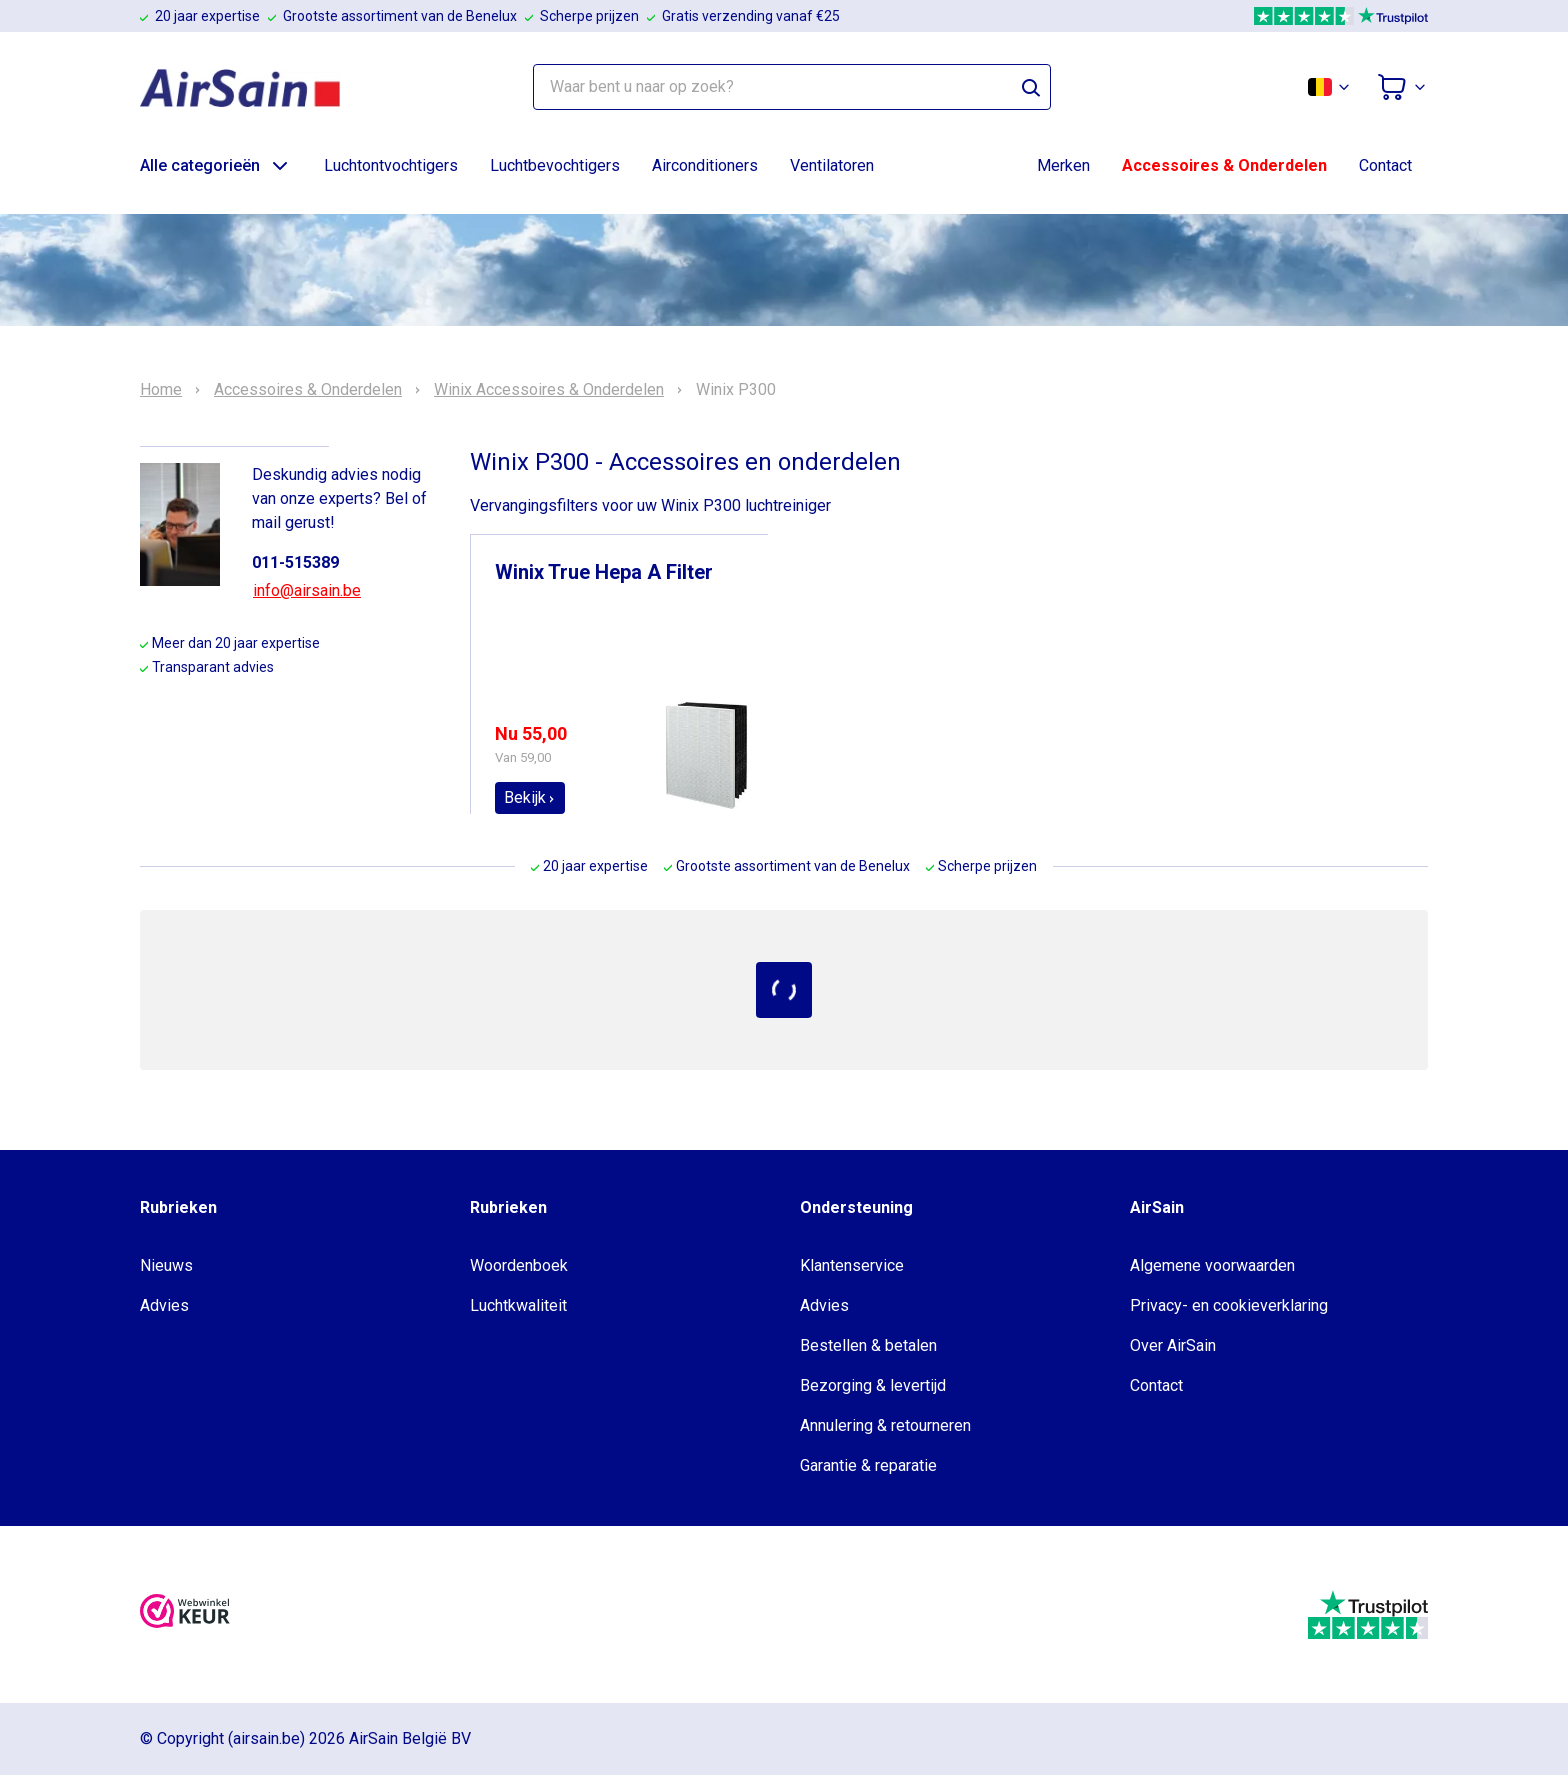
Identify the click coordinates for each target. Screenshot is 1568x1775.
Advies (164, 1305)
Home (161, 390)
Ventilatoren (832, 165)
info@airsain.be (307, 590)
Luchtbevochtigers (555, 165)
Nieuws (166, 1265)
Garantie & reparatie (868, 1465)
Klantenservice (852, 1265)
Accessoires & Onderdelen (1224, 165)
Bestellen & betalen (868, 1345)
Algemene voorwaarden (1212, 1265)
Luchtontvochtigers (391, 165)
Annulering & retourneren (885, 1425)
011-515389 (295, 562)
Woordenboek (519, 1265)
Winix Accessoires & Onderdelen (549, 390)
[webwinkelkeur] (185, 1614)
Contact (1385, 165)
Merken (1063, 165)
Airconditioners (705, 165)
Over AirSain (1173, 1345)
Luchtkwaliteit (518, 1305)
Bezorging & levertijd (873, 1385)
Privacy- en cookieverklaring (1229, 1305)
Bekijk (530, 797)
